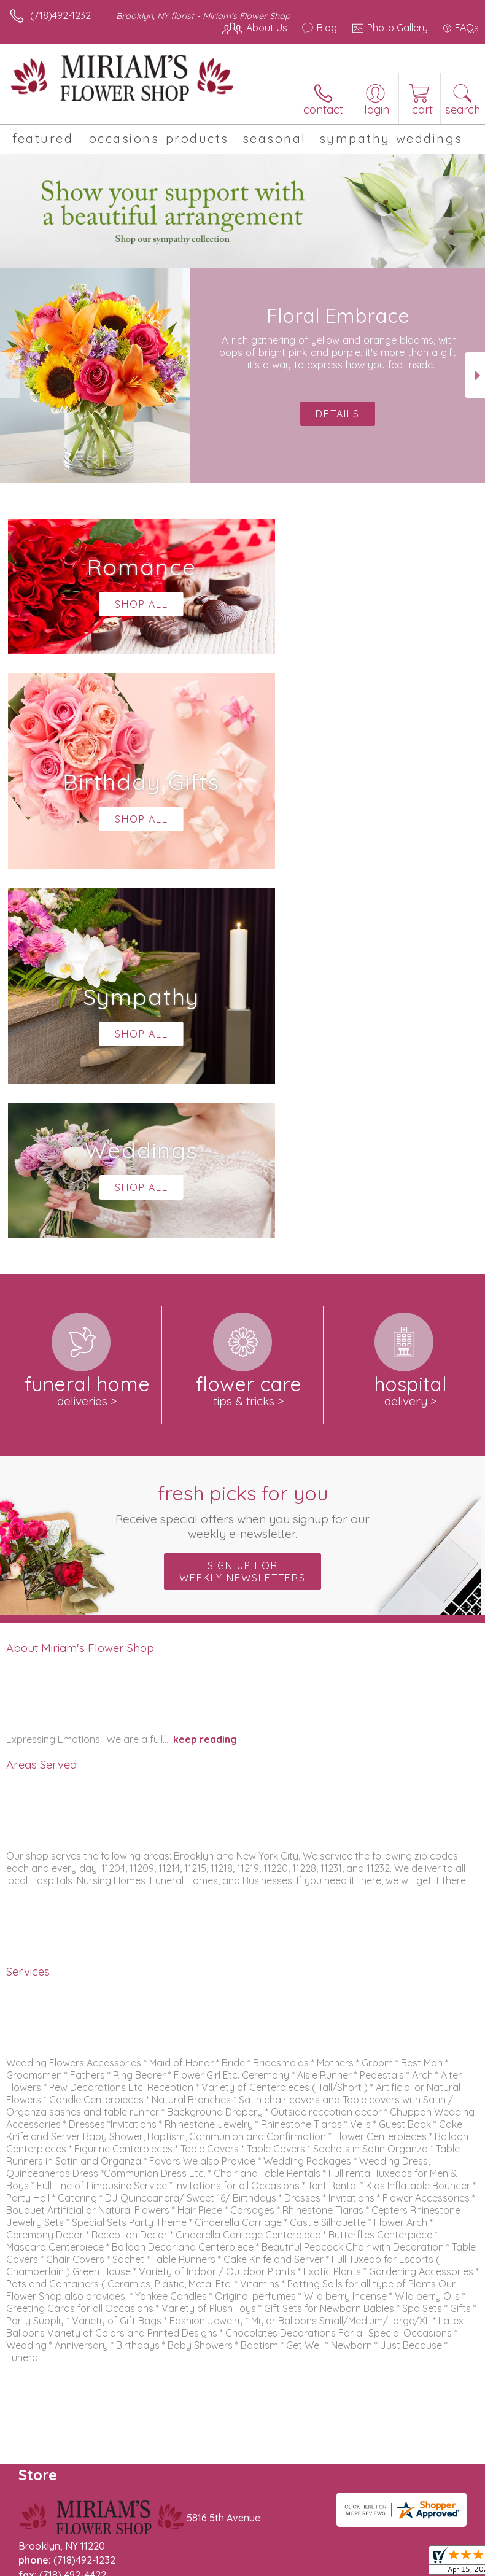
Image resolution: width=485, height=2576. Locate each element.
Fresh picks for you (243, 1142)
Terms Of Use (46, 2570)
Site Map (282, 2570)
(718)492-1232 (60, 15)
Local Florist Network (206, 2570)
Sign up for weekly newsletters (242, 1203)
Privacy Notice (118, 2570)
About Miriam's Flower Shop (80, 1279)
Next (475, 375)
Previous (10, 375)
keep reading (205, 1371)
